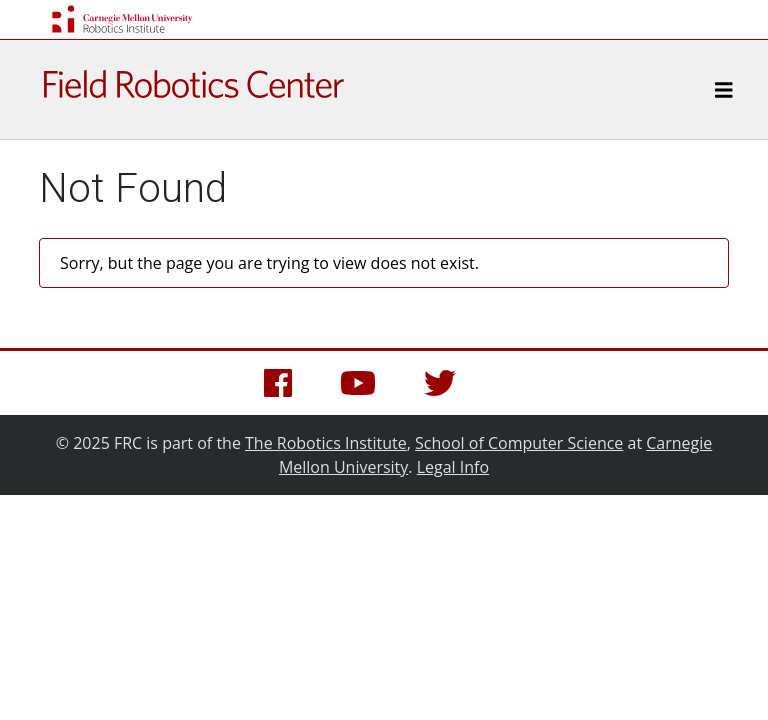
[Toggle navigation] (724, 90)
